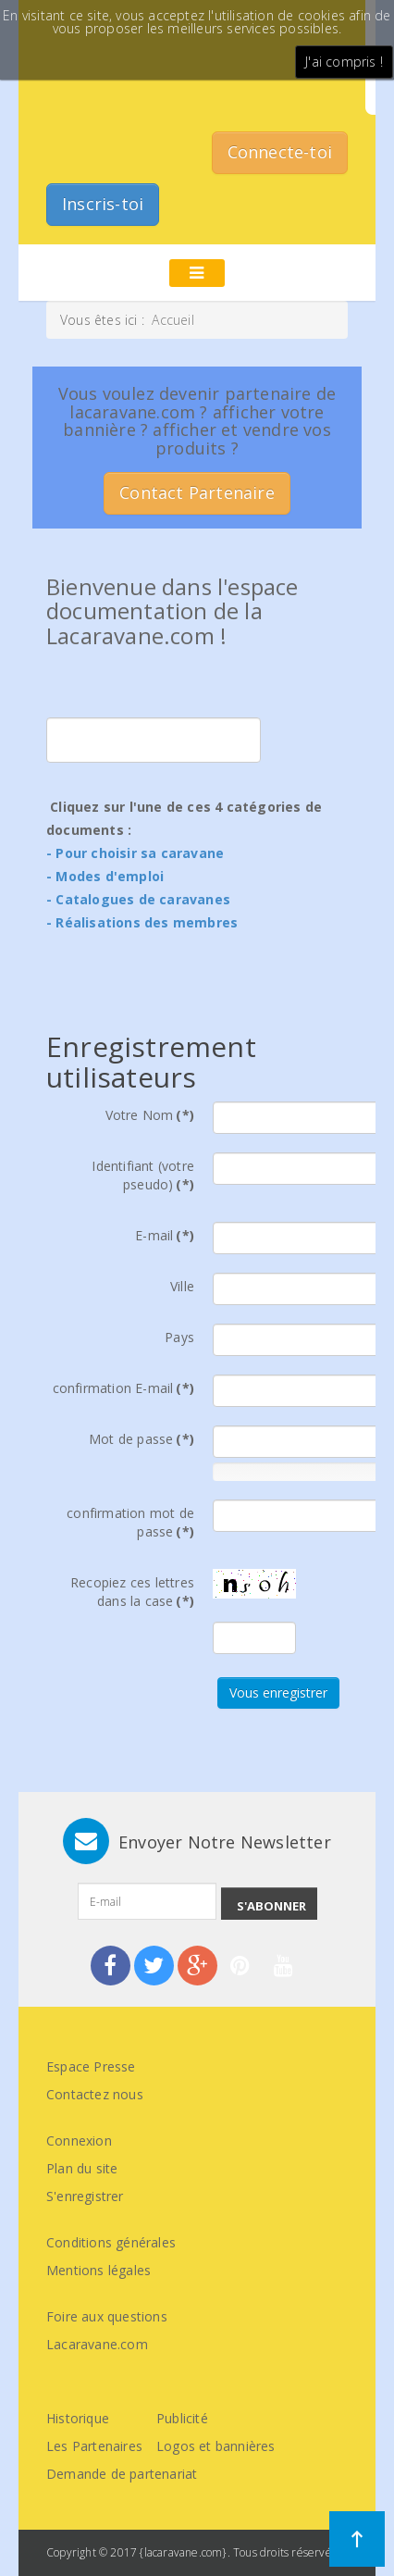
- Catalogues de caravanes (138, 899)
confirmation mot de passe (130, 1522)
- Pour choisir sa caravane (135, 853)
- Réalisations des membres (142, 922)
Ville (182, 1286)
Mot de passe (141, 1439)
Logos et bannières (216, 2446)
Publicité (182, 2418)
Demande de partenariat (121, 2474)
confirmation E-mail (123, 1388)
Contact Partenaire (197, 492)
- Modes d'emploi (105, 876)
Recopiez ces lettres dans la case (132, 1592)
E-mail (164, 1235)
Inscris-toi (102, 204)
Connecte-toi (280, 152)
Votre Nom (149, 1115)
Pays (179, 1337)
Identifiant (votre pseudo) (143, 1175)
